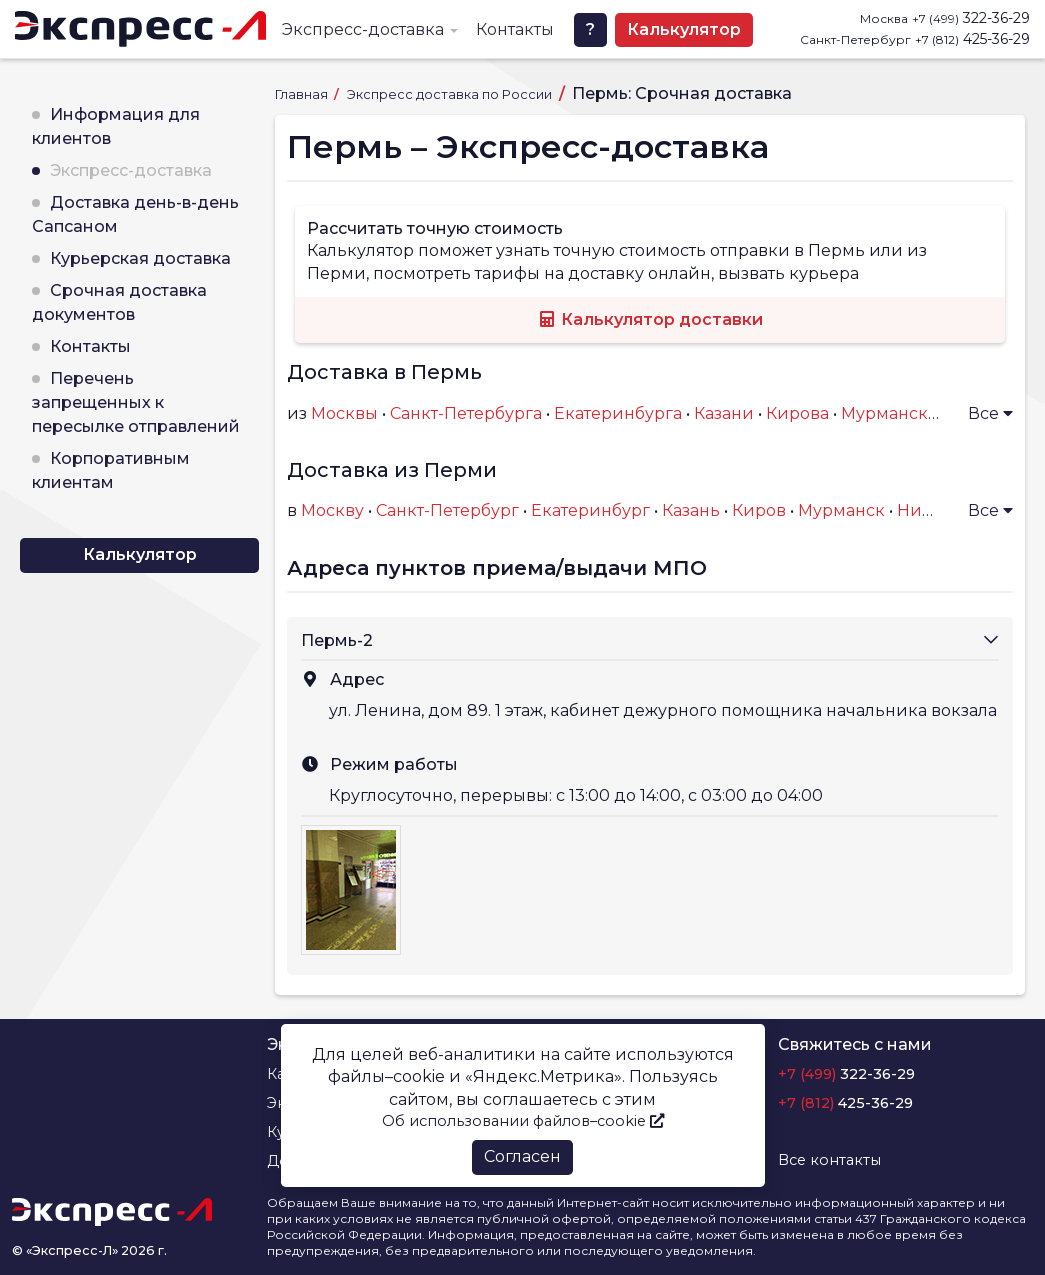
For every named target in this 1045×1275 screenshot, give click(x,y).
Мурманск (841, 510)
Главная (303, 94)
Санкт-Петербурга (466, 413)
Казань (691, 510)
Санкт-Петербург (447, 510)
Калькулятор (684, 29)
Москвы (344, 413)
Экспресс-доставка (363, 29)
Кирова (797, 413)
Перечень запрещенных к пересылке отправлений (136, 402)
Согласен (522, 1156)
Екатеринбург (590, 510)
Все (990, 413)
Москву (332, 510)
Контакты (515, 29)
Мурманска (889, 413)
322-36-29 (971, 18)
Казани (724, 413)
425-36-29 (972, 39)
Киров (759, 510)
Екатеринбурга (618, 413)
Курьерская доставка (140, 258)
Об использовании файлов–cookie (523, 1121)
